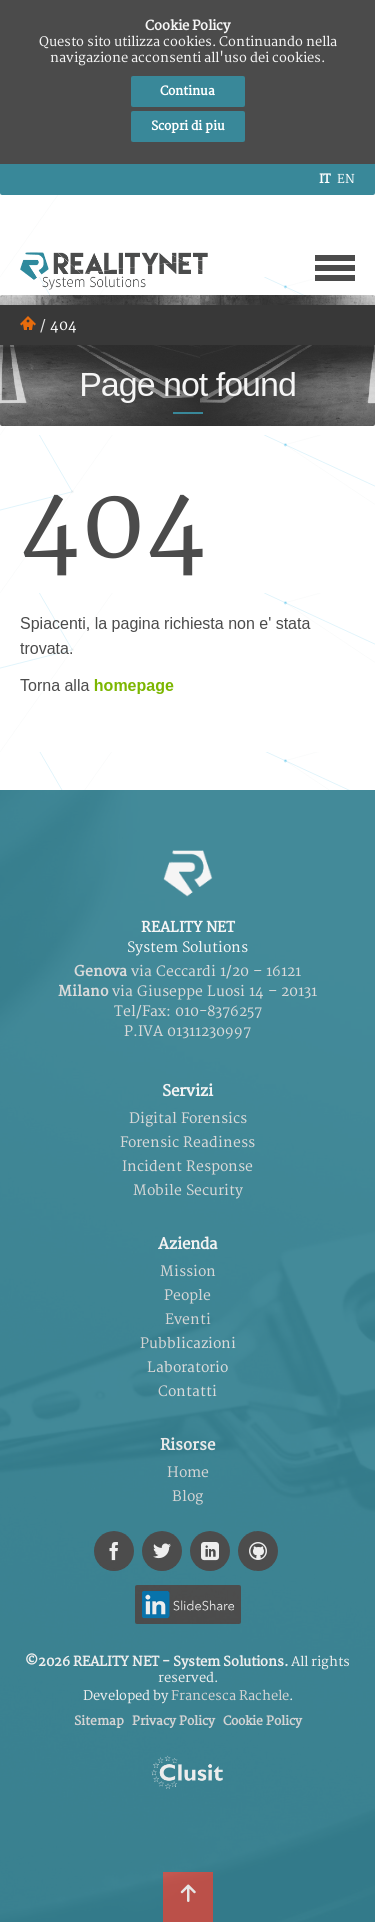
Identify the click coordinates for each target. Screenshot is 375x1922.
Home (188, 1472)
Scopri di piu (188, 126)
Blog (187, 1496)
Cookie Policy (262, 1721)
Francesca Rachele (230, 1696)
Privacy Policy (173, 1721)
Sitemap (99, 1721)
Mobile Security (188, 1190)
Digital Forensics (188, 1118)
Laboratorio (187, 1367)
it (324, 179)
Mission (188, 1271)
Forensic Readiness (187, 1142)
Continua (187, 91)
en (346, 179)
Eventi (188, 1319)
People (187, 1295)
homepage (134, 685)
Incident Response (187, 1166)
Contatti (187, 1391)
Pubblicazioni (188, 1343)
